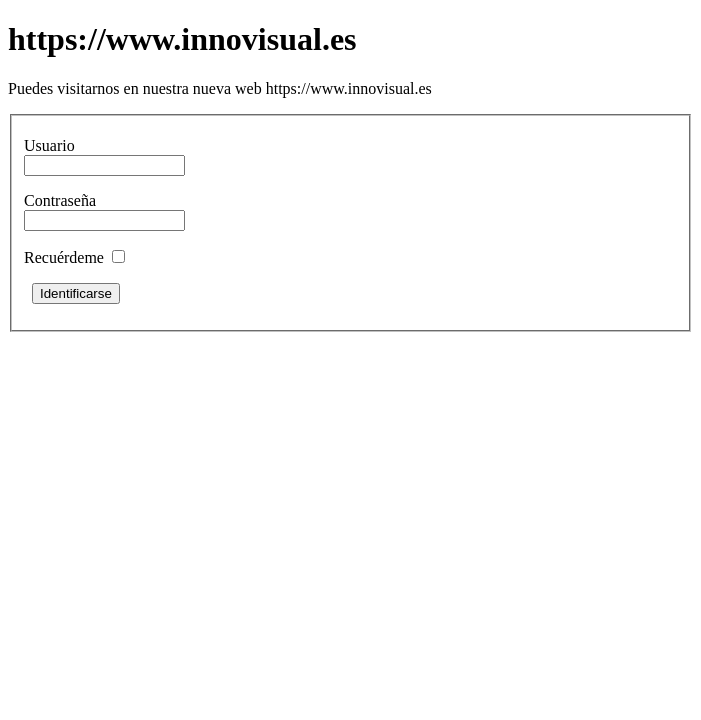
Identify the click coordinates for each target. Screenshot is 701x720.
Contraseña (60, 200)
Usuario (49, 145)
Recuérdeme (64, 257)
